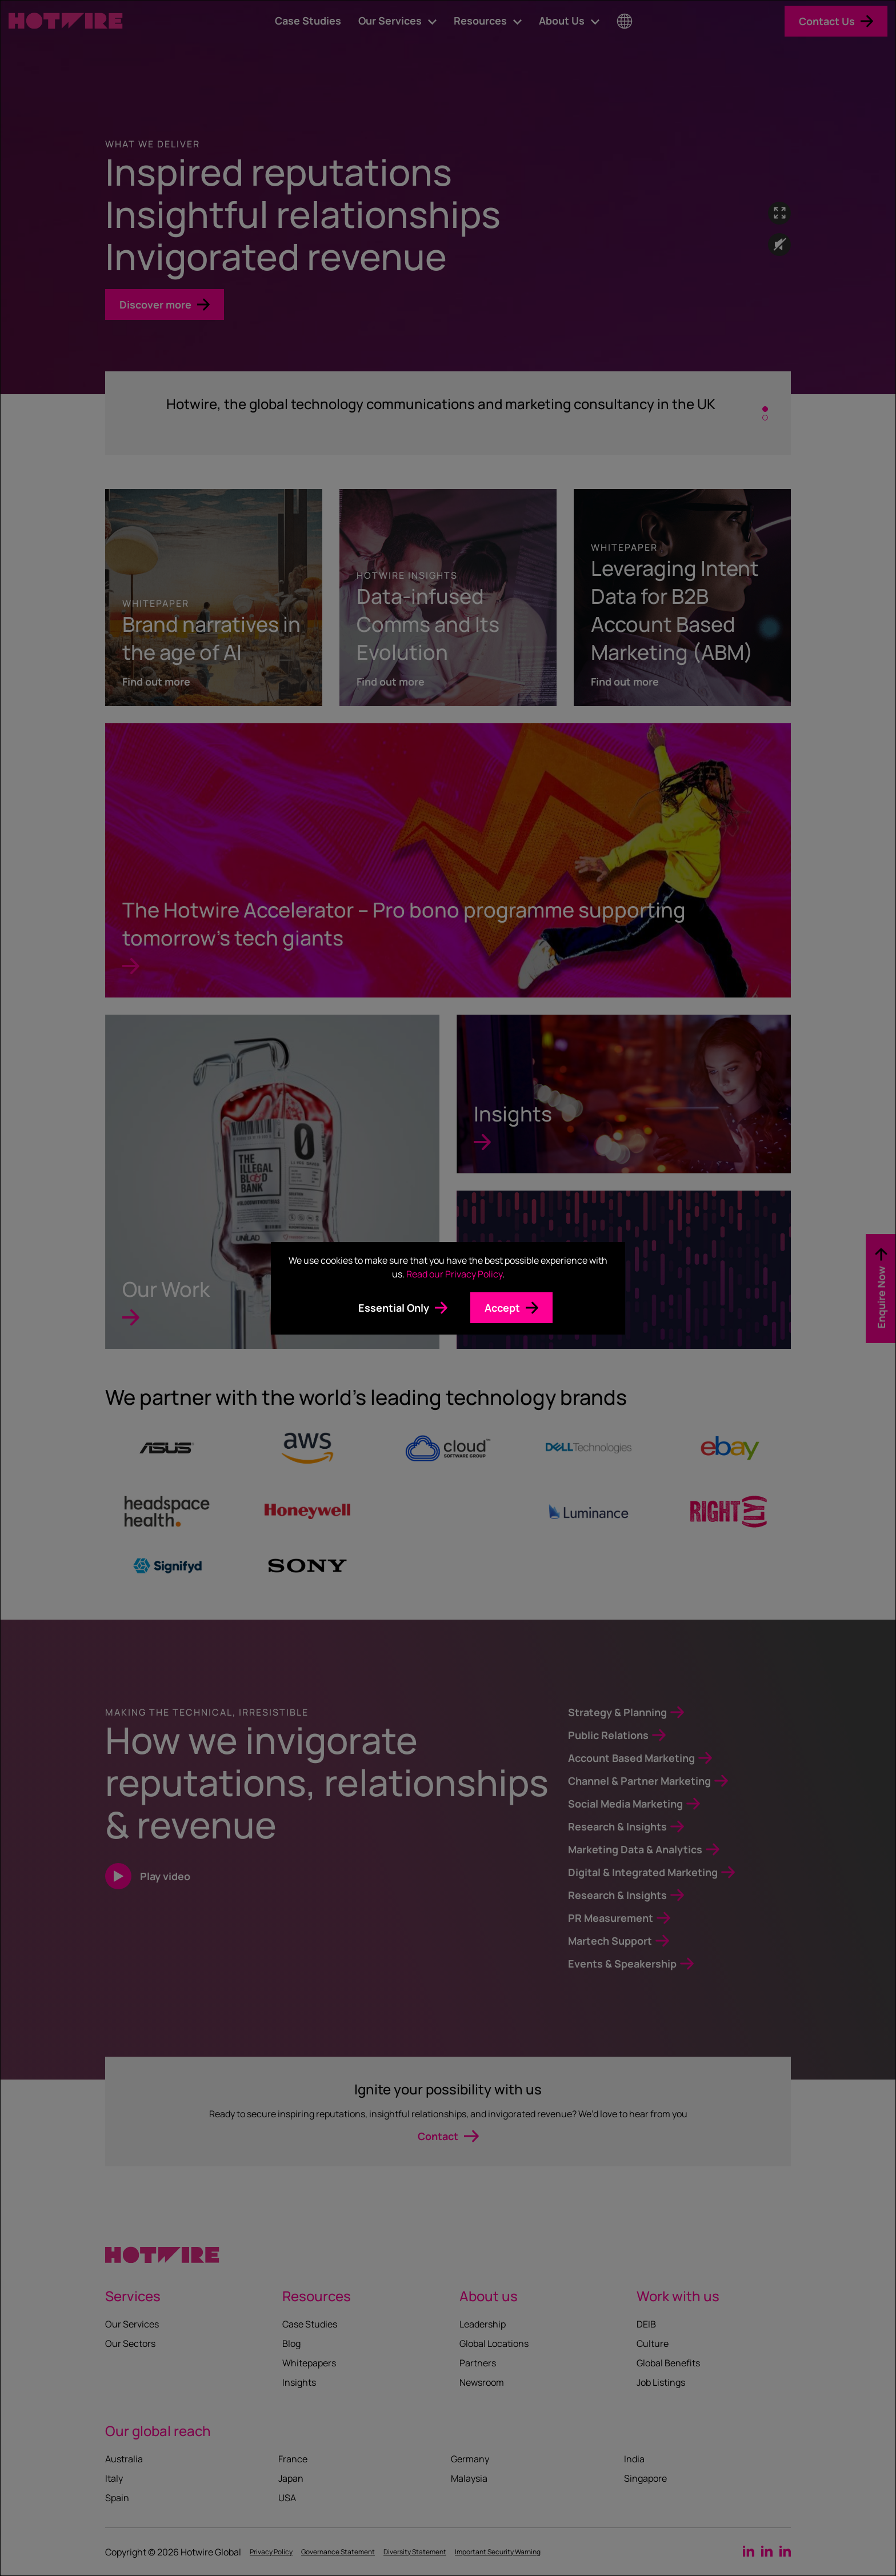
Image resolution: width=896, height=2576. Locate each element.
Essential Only (393, 1308)
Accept (502, 1308)
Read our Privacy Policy (454, 1274)
